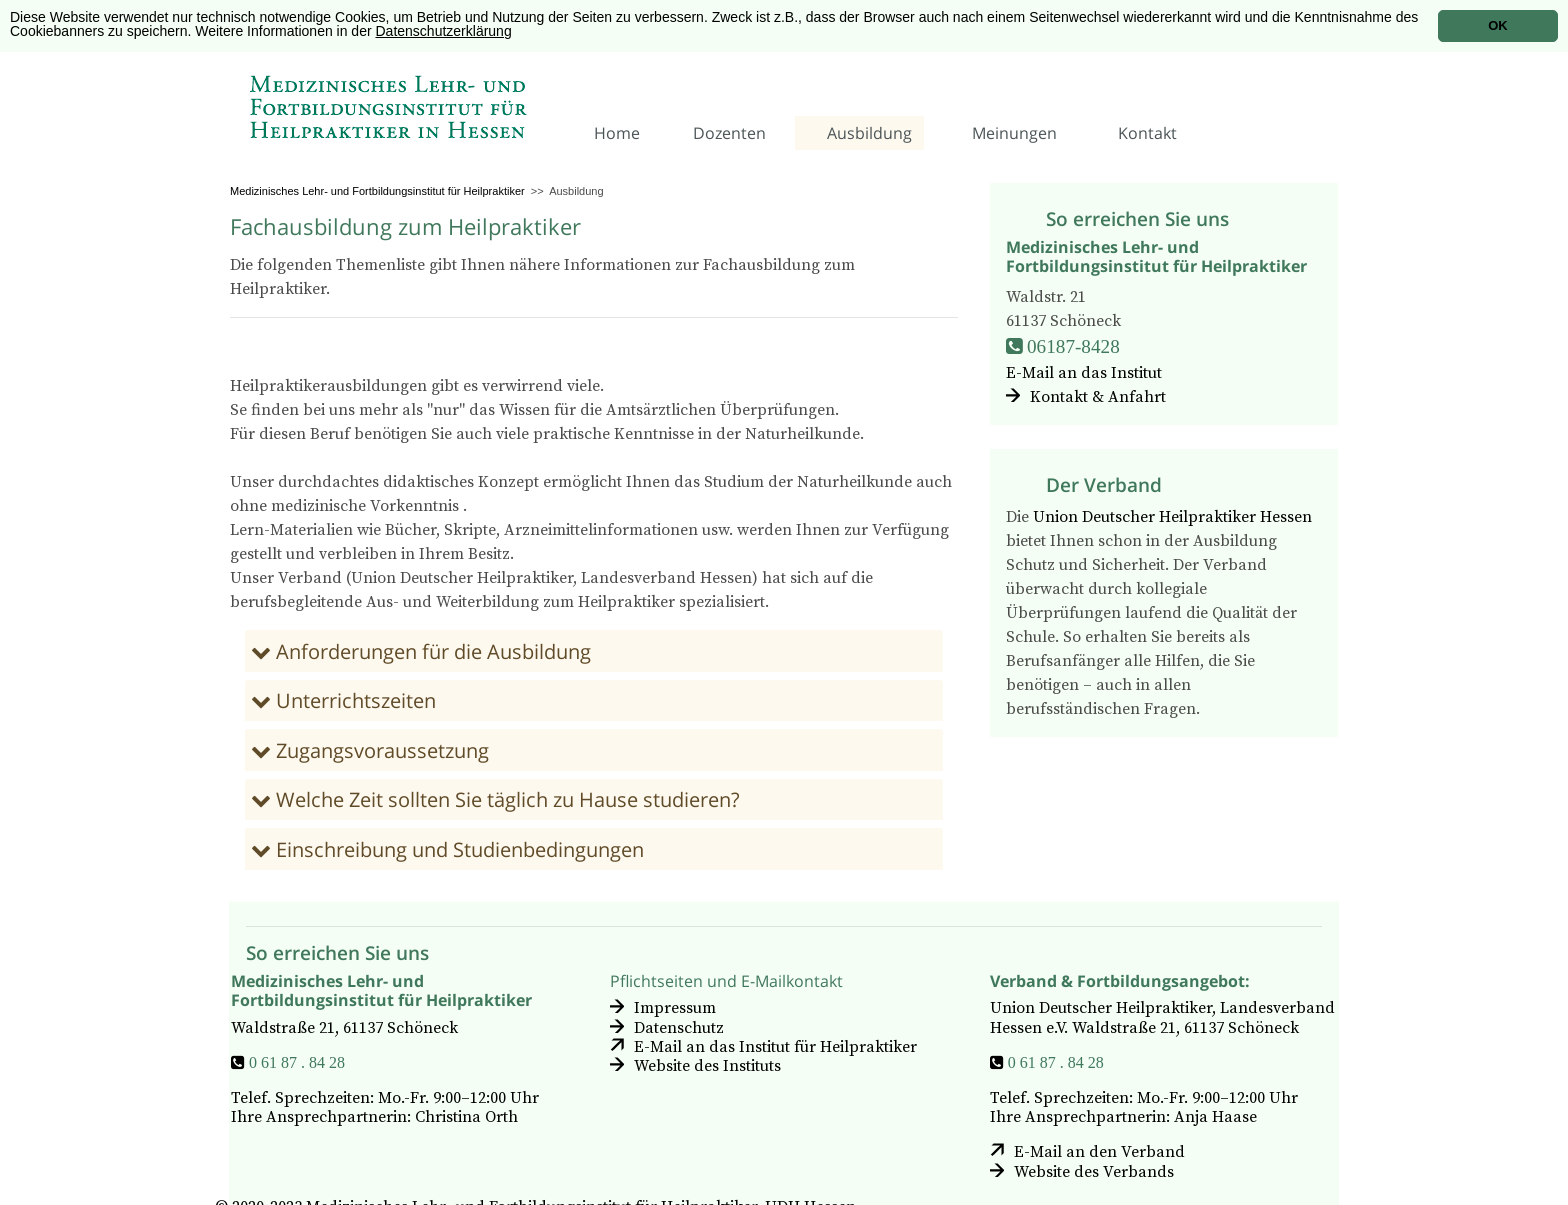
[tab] (594, 651)
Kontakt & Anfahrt (1098, 397)
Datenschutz (679, 1028)
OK (1498, 25)
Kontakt (1147, 133)
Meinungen (1014, 133)
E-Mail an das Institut (1084, 373)
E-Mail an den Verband (1099, 1152)
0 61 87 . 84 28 (297, 1062)
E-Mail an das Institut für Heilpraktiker (775, 1047)
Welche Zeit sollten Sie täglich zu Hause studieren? (505, 799)
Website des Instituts (707, 1066)
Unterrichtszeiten (353, 700)
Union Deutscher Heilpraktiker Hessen (1172, 516)
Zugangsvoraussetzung (380, 750)
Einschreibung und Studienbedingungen (457, 849)
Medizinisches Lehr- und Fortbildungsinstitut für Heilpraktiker (377, 191)
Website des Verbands (1094, 1171)
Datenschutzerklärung (444, 31)
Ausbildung (869, 133)
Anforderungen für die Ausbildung (431, 651)
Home (617, 133)
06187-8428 (1073, 345)
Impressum (675, 1008)
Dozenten (729, 133)
